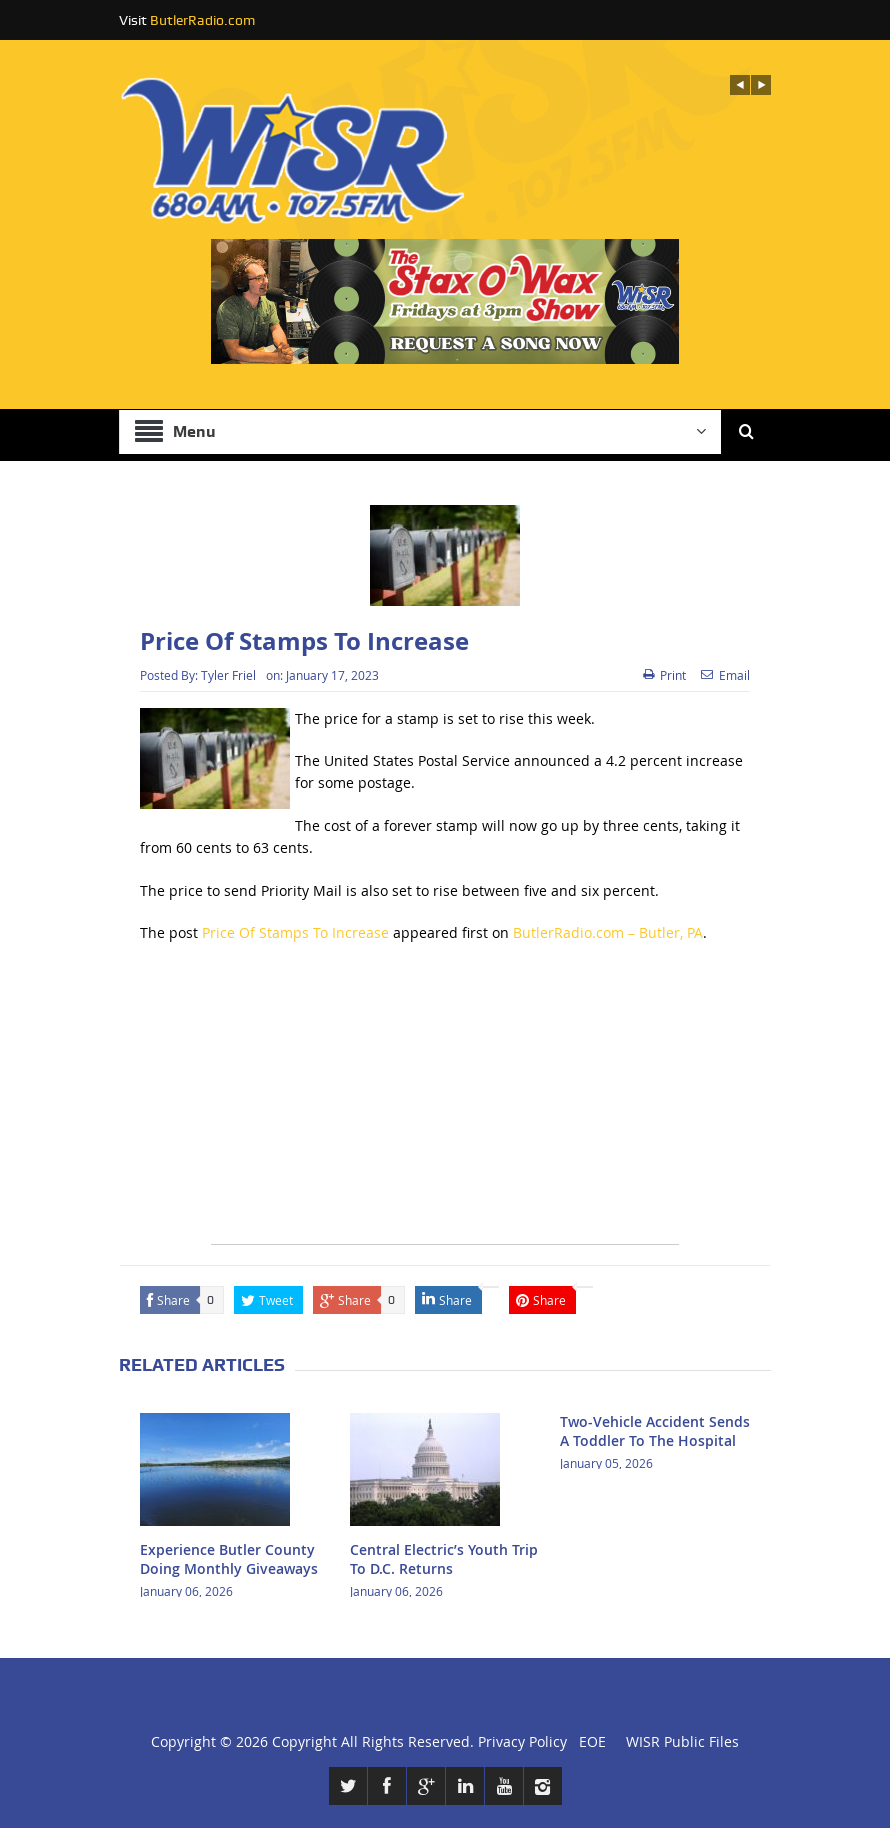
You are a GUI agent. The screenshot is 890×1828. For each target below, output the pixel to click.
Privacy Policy (522, 1741)
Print (664, 675)
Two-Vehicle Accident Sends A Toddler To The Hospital (655, 1430)
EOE (588, 1741)
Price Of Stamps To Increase (295, 932)
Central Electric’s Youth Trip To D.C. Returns (444, 1558)
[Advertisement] (445, 1104)
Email (725, 675)
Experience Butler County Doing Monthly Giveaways (229, 1558)
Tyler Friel (228, 675)
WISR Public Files (682, 1741)
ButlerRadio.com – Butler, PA (608, 932)
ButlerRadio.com (202, 20)
